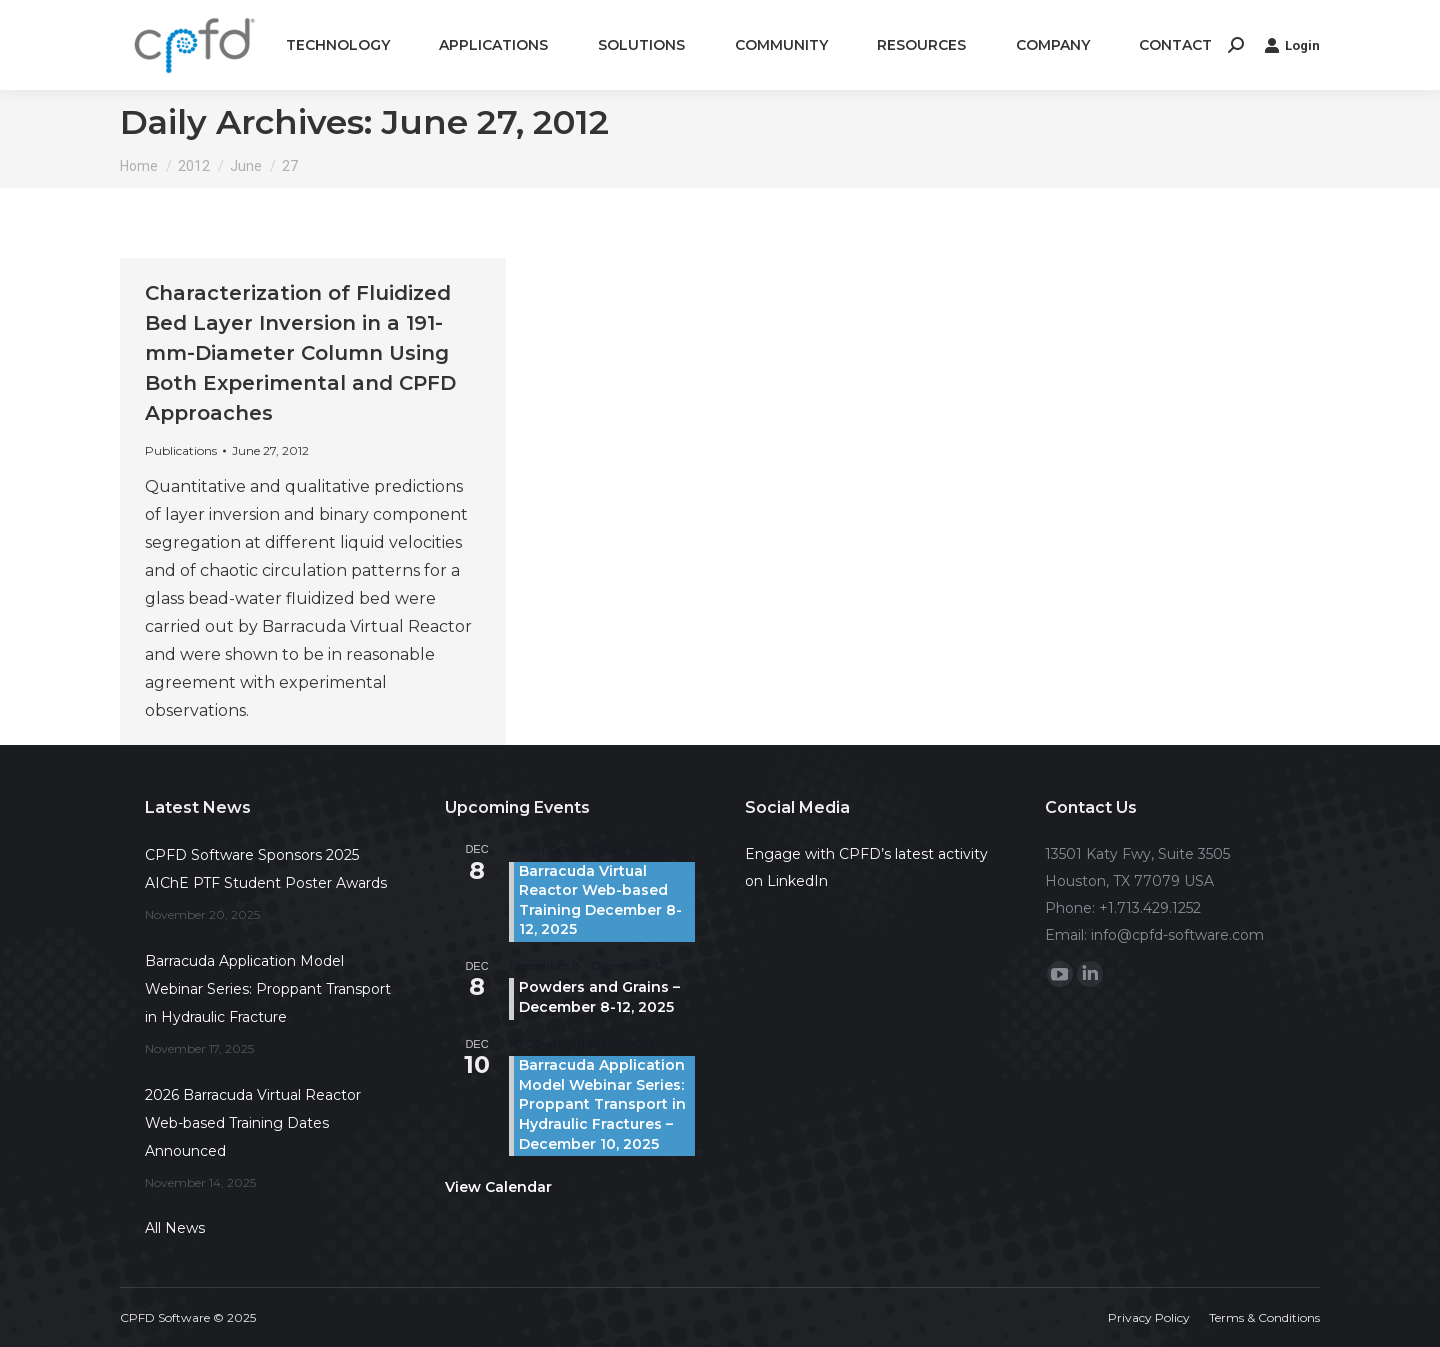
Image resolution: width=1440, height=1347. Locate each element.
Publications (181, 450)
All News (175, 1228)
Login (1292, 45)
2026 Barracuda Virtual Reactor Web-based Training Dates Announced (253, 1123)
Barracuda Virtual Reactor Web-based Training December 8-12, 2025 (600, 900)
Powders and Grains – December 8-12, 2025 (599, 997)
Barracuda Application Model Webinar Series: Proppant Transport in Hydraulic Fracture (268, 989)
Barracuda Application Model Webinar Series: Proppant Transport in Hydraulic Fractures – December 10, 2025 (602, 1104)
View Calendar (498, 1187)
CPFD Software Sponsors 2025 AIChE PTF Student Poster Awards (266, 869)
